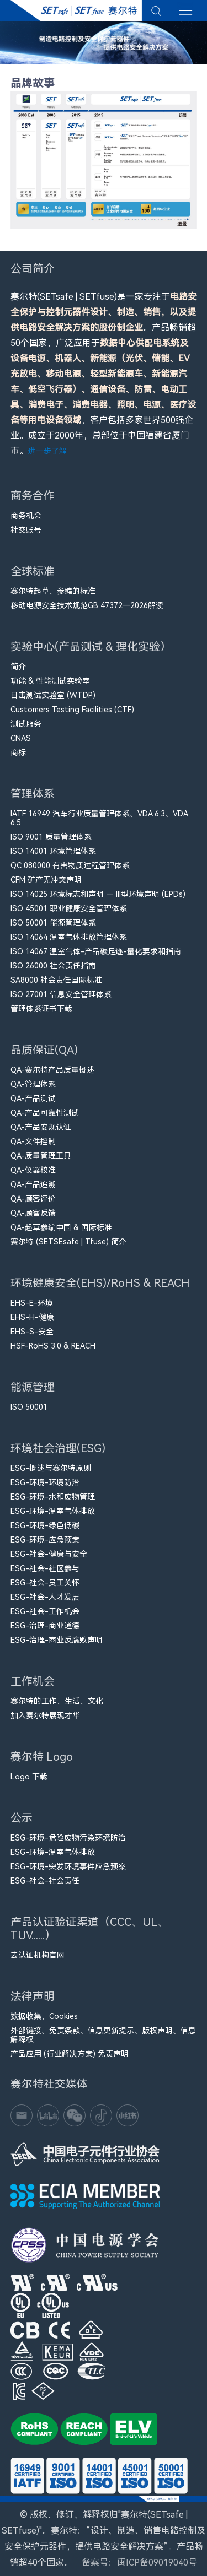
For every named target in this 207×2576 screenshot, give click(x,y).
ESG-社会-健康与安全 (48, 1554)
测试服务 (25, 723)
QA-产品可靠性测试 (44, 1112)
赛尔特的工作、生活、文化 (56, 1701)
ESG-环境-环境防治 (44, 1482)
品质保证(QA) (44, 1052)
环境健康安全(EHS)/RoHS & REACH (100, 1285)
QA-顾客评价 (33, 1198)
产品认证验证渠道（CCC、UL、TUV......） (89, 1931)
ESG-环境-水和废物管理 (52, 1496)
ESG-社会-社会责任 (44, 1880)
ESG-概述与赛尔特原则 (50, 1468)
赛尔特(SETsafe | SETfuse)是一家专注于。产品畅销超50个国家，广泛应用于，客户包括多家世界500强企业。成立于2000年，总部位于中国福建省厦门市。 (103, 373)
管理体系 (32, 796)
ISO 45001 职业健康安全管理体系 (68, 908)
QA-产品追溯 (33, 1184)
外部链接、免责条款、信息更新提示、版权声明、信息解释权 (103, 2035)
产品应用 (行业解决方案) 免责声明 (69, 2053)
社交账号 (25, 530)
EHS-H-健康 (32, 1317)
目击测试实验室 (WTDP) (52, 695)
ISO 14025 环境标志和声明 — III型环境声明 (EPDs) (97, 894)
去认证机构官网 (37, 1955)
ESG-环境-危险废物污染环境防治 (68, 1837)
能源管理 (32, 1390)
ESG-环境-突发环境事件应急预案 (68, 1866)
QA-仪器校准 (33, 1170)
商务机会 (25, 515)
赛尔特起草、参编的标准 (52, 591)
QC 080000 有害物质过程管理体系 (70, 865)
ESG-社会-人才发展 (44, 1597)
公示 (24, 1820)
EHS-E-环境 (31, 1302)
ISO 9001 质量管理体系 (51, 836)
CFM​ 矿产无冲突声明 (46, 879)
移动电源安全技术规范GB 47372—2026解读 (86, 605)
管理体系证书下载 (41, 1008)
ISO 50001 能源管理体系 (53, 922)
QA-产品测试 (33, 1098)
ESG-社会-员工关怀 (44, 1582)
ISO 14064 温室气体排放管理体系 (68, 937)
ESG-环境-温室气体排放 (52, 1511)
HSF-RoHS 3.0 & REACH (52, 1345)
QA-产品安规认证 (40, 1127)
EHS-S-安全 (32, 1331)
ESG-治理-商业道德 (44, 1625)
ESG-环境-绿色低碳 (44, 1525)
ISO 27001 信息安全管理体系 (61, 994)
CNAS (20, 738)
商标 (18, 752)
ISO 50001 (28, 1407)
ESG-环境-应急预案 (44, 1539)
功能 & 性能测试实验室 (50, 681)
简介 (18, 666)
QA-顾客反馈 (33, 1213)
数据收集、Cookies (44, 2016)
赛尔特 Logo (41, 1759)
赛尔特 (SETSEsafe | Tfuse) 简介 (68, 1241)
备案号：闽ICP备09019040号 (139, 2562)
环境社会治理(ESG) (57, 1451)
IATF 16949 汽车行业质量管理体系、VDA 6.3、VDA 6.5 (99, 818)
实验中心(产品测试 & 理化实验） (90, 649)
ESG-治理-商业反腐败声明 (56, 1640)
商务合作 (32, 498)
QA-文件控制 (33, 1141)
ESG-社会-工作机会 (44, 1611)
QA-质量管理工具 (40, 1155)
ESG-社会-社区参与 (44, 1568)
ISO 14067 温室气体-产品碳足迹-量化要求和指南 (95, 951)
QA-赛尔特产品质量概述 (52, 1069)
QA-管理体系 (33, 1084)
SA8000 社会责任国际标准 (56, 980)
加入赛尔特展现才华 (45, 1715)
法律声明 (32, 1999)
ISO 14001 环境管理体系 (53, 851)
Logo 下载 (28, 1776)
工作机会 (32, 1684)
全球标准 (32, 574)
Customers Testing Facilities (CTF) (72, 709)
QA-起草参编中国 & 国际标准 (61, 1227)
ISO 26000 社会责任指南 (53, 965)
